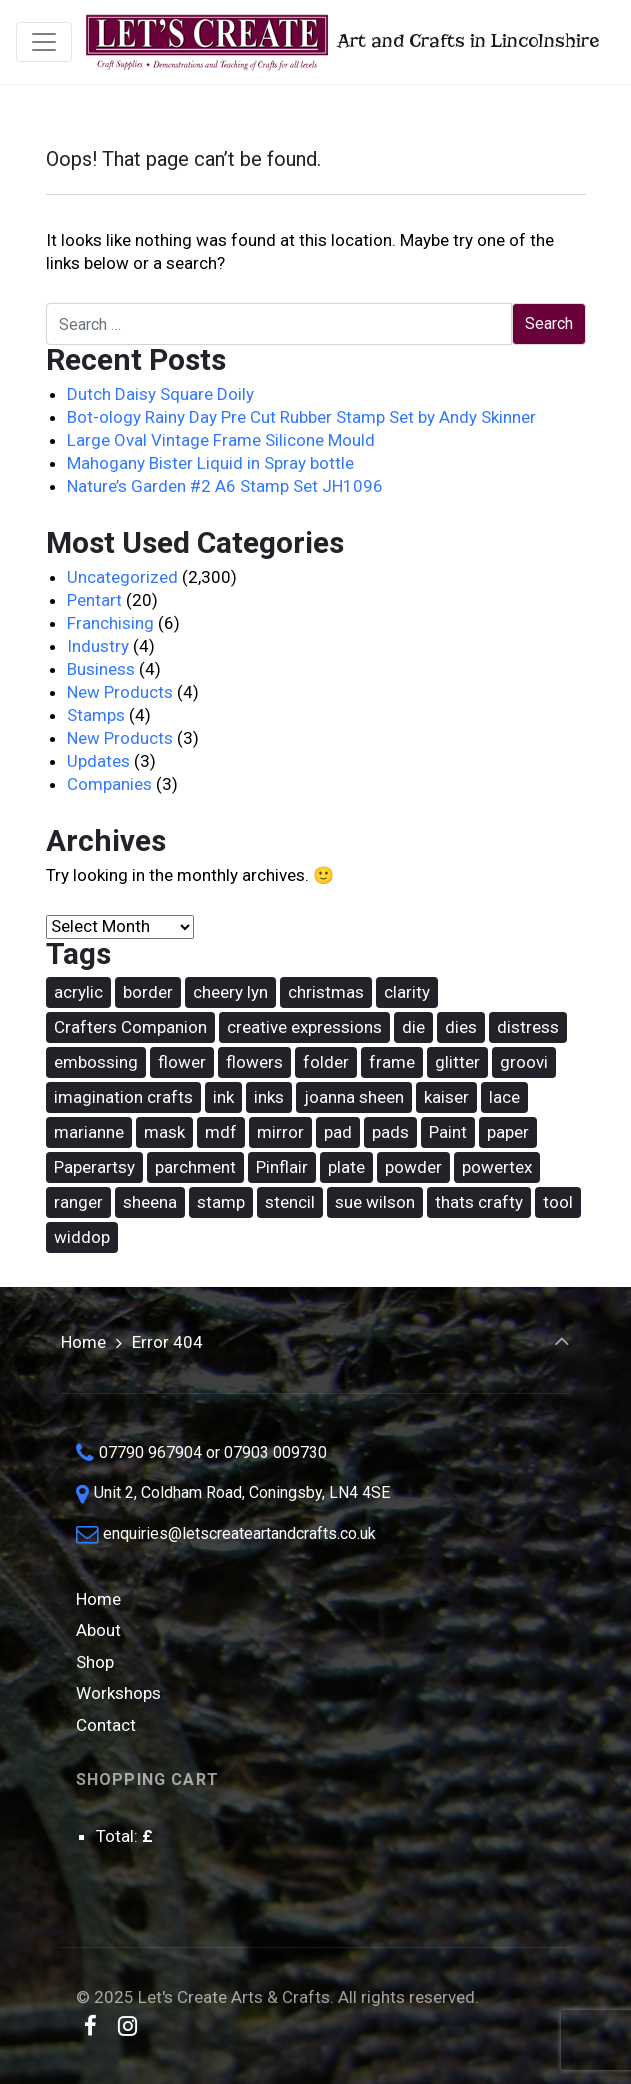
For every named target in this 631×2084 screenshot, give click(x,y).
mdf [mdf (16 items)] (221, 1132)
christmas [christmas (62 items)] (326, 992)
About (98, 1630)
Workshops (118, 1693)
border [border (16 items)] (148, 992)
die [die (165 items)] (413, 1027)
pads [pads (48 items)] (390, 1132)
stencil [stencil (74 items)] (290, 1202)
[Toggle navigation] (44, 42)
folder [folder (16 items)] (326, 1062)
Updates (98, 761)
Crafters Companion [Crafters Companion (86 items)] (130, 1027)
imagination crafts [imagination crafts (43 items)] (123, 1097)
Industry (98, 646)
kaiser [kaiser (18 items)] (446, 1097)
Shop (95, 1662)
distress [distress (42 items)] (528, 1027)
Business (101, 669)
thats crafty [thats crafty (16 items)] (479, 1202)
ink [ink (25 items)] (223, 1097)
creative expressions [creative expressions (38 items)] (304, 1027)
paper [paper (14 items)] (508, 1132)
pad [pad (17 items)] (338, 1132)
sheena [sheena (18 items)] (150, 1202)
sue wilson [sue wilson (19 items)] (375, 1202)
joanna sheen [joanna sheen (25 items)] (354, 1097)
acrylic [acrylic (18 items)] (78, 992)
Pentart (94, 600)
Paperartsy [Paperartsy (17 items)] (94, 1167)
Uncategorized (122, 577)
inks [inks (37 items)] (269, 1097)
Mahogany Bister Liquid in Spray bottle (210, 463)
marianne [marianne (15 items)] (89, 1132)
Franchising (110, 623)
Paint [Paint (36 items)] (448, 1132)
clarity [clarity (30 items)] (407, 992)
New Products (120, 692)
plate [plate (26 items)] (346, 1167)
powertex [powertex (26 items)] (497, 1167)
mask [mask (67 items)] (164, 1132)
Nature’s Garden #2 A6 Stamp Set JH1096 (225, 486)
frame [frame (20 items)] (392, 1062)
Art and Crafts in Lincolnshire (340, 42)
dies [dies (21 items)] (461, 1027)
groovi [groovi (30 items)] (524, 1062)
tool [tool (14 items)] (558, 1202)
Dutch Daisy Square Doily (160, 394)
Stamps (96, 715)
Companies (109, 784)
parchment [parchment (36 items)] (195, 1167)
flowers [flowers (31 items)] (254, 1062)
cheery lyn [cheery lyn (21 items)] (230, 992)
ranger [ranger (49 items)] (78, 1202)
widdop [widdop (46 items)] (82, 1237)
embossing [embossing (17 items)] (96, 1062)
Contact (106, 1725)
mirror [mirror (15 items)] (280, 1132)
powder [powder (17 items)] (413, 1167)
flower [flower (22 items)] (182, 1062)
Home (83, 1342)
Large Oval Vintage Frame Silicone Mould (221, 440)
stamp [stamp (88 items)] (221, 1202)
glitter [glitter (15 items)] (457, 1062)
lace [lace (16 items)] (504, 1097)
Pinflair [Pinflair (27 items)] (282, 1167)
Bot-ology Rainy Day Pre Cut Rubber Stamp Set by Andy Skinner (301, 417)
